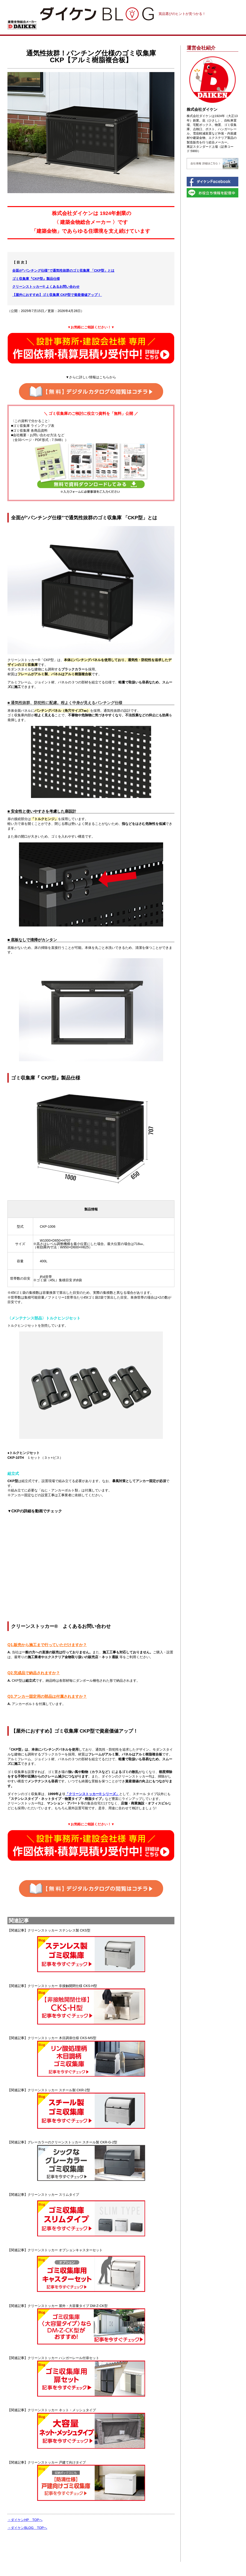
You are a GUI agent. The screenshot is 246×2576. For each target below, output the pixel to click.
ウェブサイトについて (77, 2572)
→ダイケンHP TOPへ (25, 2507)
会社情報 (14, 2572)
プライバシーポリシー (40, 2572)
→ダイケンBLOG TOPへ (27, 2515)
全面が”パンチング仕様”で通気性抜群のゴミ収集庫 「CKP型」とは (63, 257)
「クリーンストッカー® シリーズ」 (92, 1781)
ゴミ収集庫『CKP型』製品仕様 (36, 265)
